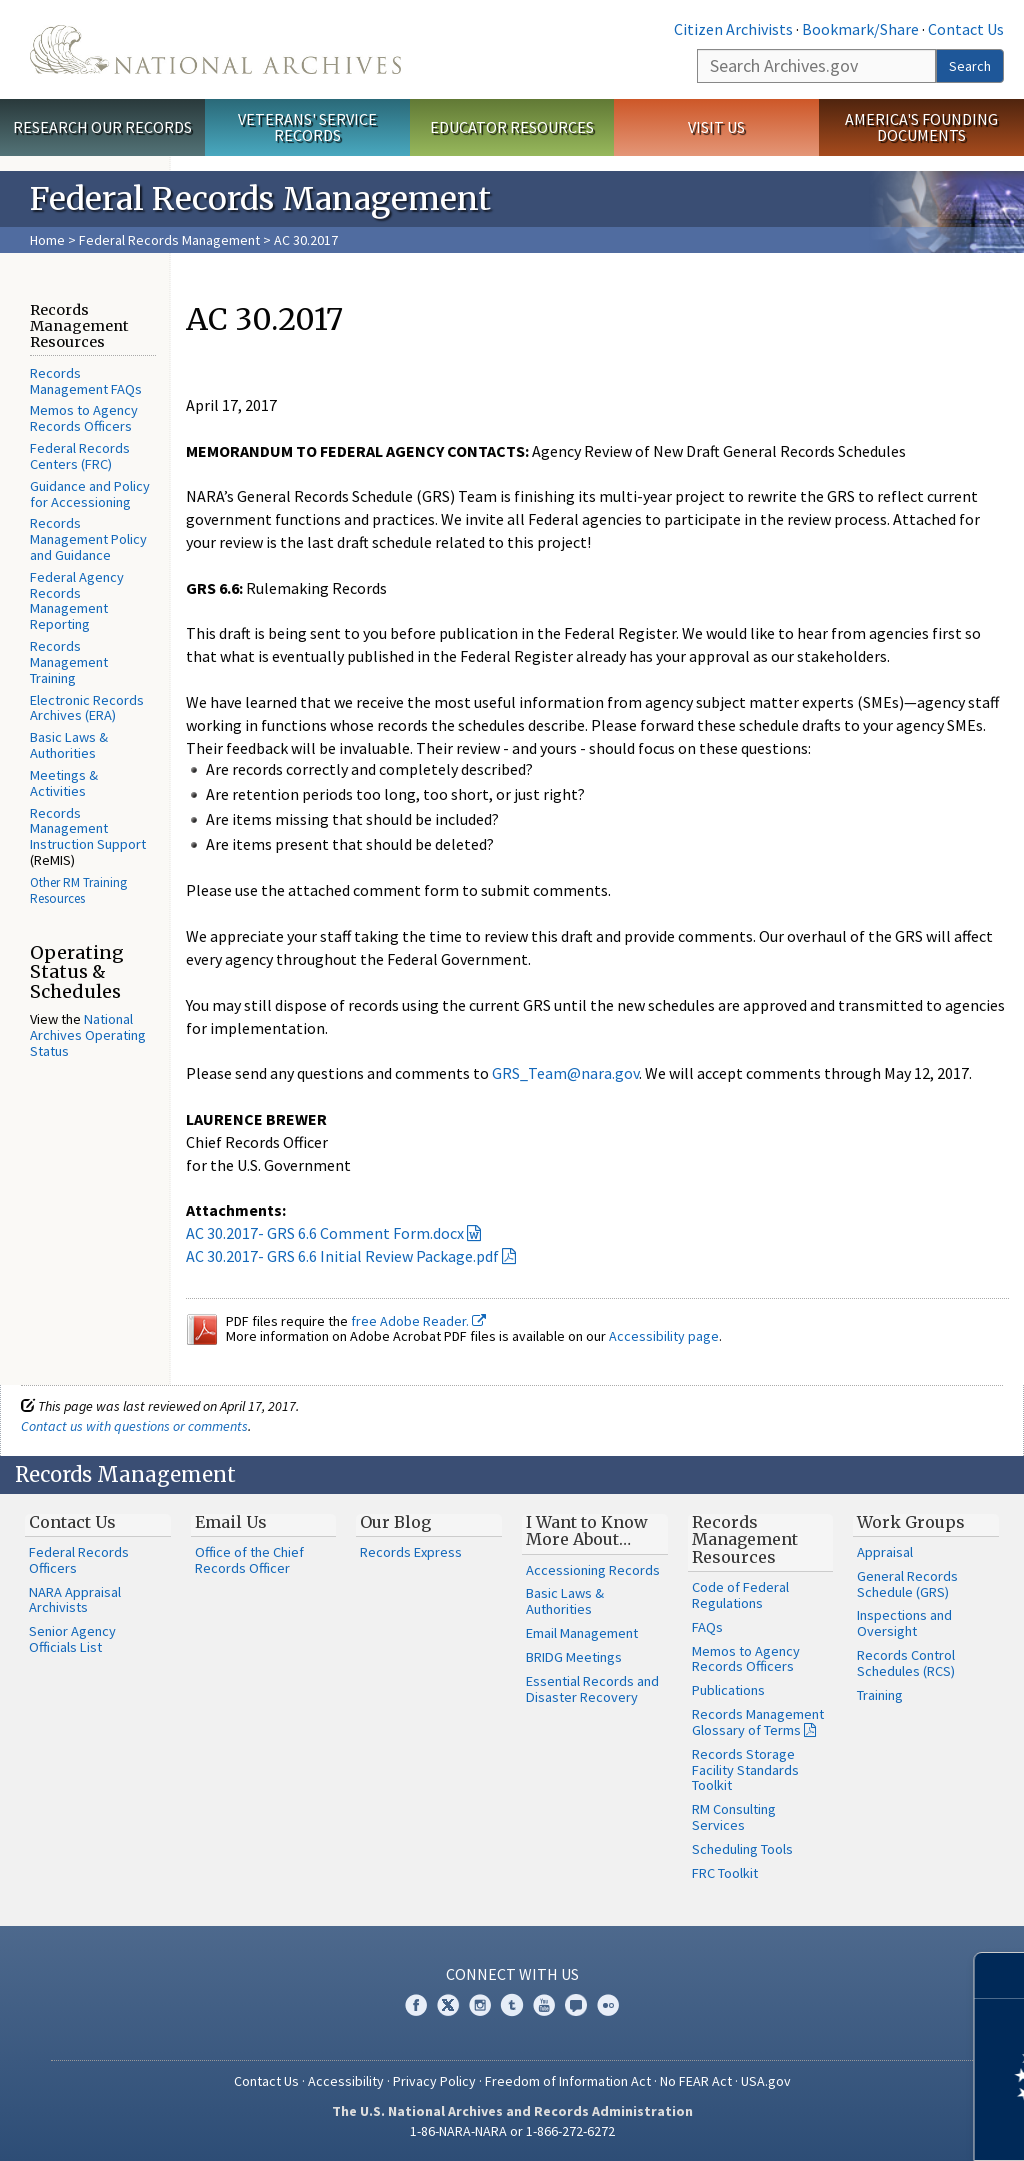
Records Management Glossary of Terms (758, 1722)
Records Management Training (69, 662)
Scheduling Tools (742, 1849)
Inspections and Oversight (904, 1623)
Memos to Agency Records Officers (84, 418)
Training (880, 1695)
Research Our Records (102, 127)
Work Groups (911, 1522)
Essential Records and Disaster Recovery (592, 1689)
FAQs (707, 1627)
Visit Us (716, 127)
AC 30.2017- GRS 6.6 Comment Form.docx (325, 1233)
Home (47, 240)
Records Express (411, 1552)
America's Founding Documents (921, 127)
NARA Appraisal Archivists (75, 1600)
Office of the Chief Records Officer (249, 1560)
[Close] (1000, 1975)
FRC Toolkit (725, 1873)
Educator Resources (512, 127)
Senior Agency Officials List (72, 1639)
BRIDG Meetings (574, 1657)
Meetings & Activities (64, 783)
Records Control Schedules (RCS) (906, 1663)
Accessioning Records (593, 1570)
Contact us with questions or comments (134, 1426)
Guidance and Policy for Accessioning (90, 494)
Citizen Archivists (733, 29)
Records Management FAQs (86, 381)
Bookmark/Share (860, 29)
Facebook (416, 2005)
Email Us (231, 1522)
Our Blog (395, 1522)
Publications (728, 1690)
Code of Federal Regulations (740, 1595)
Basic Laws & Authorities (69, 745)
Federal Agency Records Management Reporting (77, 600)
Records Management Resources (745, 1539)
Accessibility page (664, 1336)
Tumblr (512, 2005)
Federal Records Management (169, 240)
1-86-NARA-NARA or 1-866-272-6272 (512, 2131)
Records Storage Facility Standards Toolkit (745, 1770)
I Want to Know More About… (587, 1531)
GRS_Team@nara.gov (565, 1073)
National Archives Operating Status (88, 1035)
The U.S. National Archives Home (215, 49)
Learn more (846, 2125)
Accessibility (346, 2081)
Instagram (480, 2005)
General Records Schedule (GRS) (907, 1584)
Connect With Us (512, 1974)
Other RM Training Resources (78, 890)
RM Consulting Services (734, 1817)
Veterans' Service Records (307, 127)
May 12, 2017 (926, 1073)
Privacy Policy (434, 2081)
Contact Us (966, 29)
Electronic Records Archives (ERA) (87, 708)
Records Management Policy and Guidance (88, 539)
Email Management (582, 1633)
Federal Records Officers (79, 1560)
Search (970, 66)
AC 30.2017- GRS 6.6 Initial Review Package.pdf (342, 1256)
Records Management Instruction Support (88, 829)
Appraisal (885, 1552)
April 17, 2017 (231, 405)
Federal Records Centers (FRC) (80, 456)
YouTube (544, 2005)
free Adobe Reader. (418, 1321)
